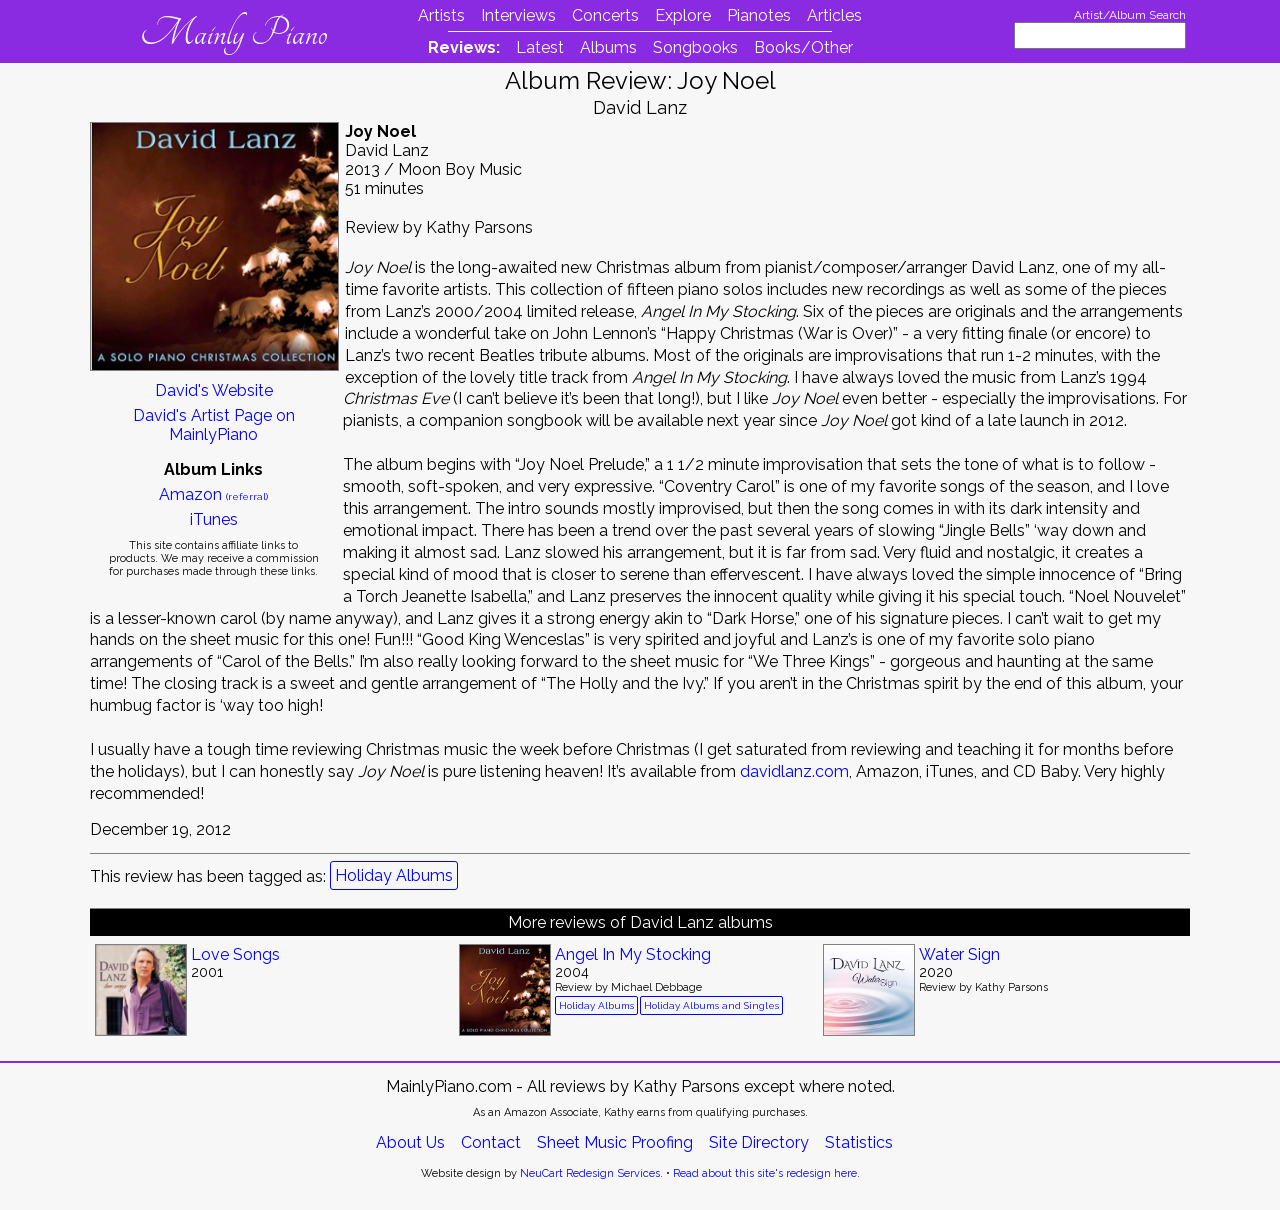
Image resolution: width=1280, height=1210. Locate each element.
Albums (608, 47)
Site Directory (759, 1142)
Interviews (518, 15)
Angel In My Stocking (633, 954)
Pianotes (759, 15)
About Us (410, 1142)
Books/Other (803, 47)
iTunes (214, 519)
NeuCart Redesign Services (590, 1173)
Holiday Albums (394, 875)
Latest (540, 47)
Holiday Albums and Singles (711, 1005)
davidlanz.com (794, 771)
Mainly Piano (233, 33)
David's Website (214, 390)
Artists (441, 15)
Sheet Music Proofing (615, 1142)
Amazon (213, 494)
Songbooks (695, 47)
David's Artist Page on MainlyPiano (214, 425)
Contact (491, 1142)
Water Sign (959, 954)
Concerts (605, 15)
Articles (834, 15)
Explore (683, 15)
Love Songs (235, 954)
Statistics (859, 1142)
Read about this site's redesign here (765, 1173)
